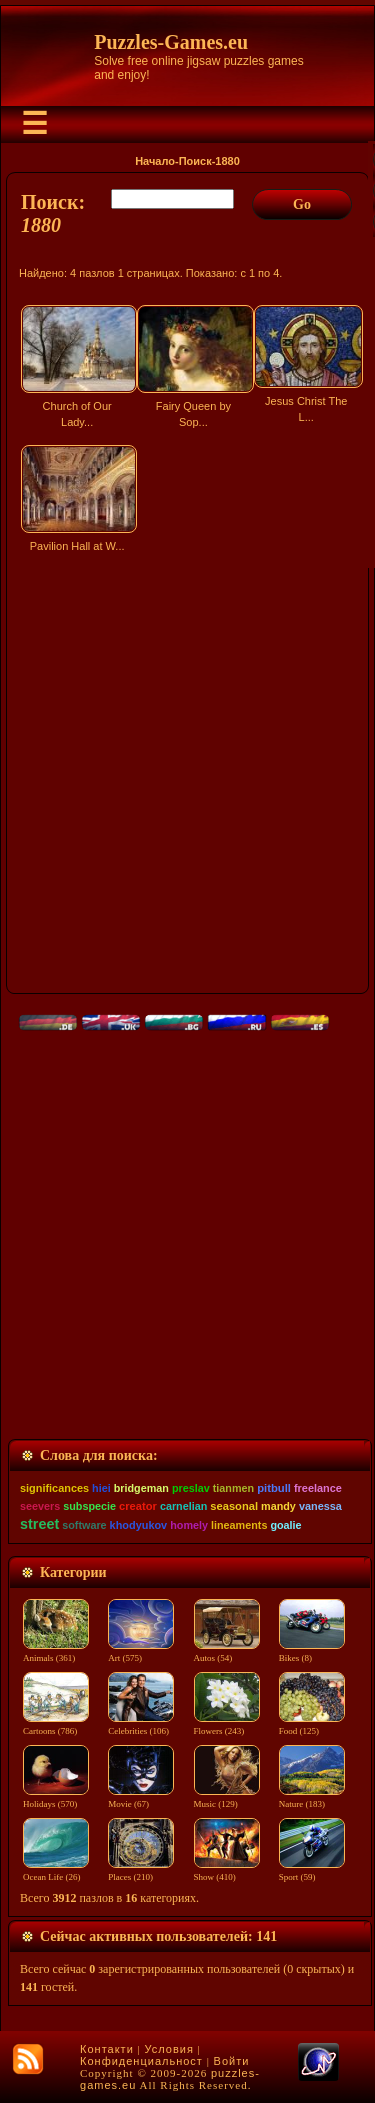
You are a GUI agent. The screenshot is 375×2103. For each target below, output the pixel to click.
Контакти (107, 2049)
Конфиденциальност (141, 2061)
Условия (169, 2049)
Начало (155, 161)
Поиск (195, 161)
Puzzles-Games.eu (171, 42)
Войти (232, 2061)
